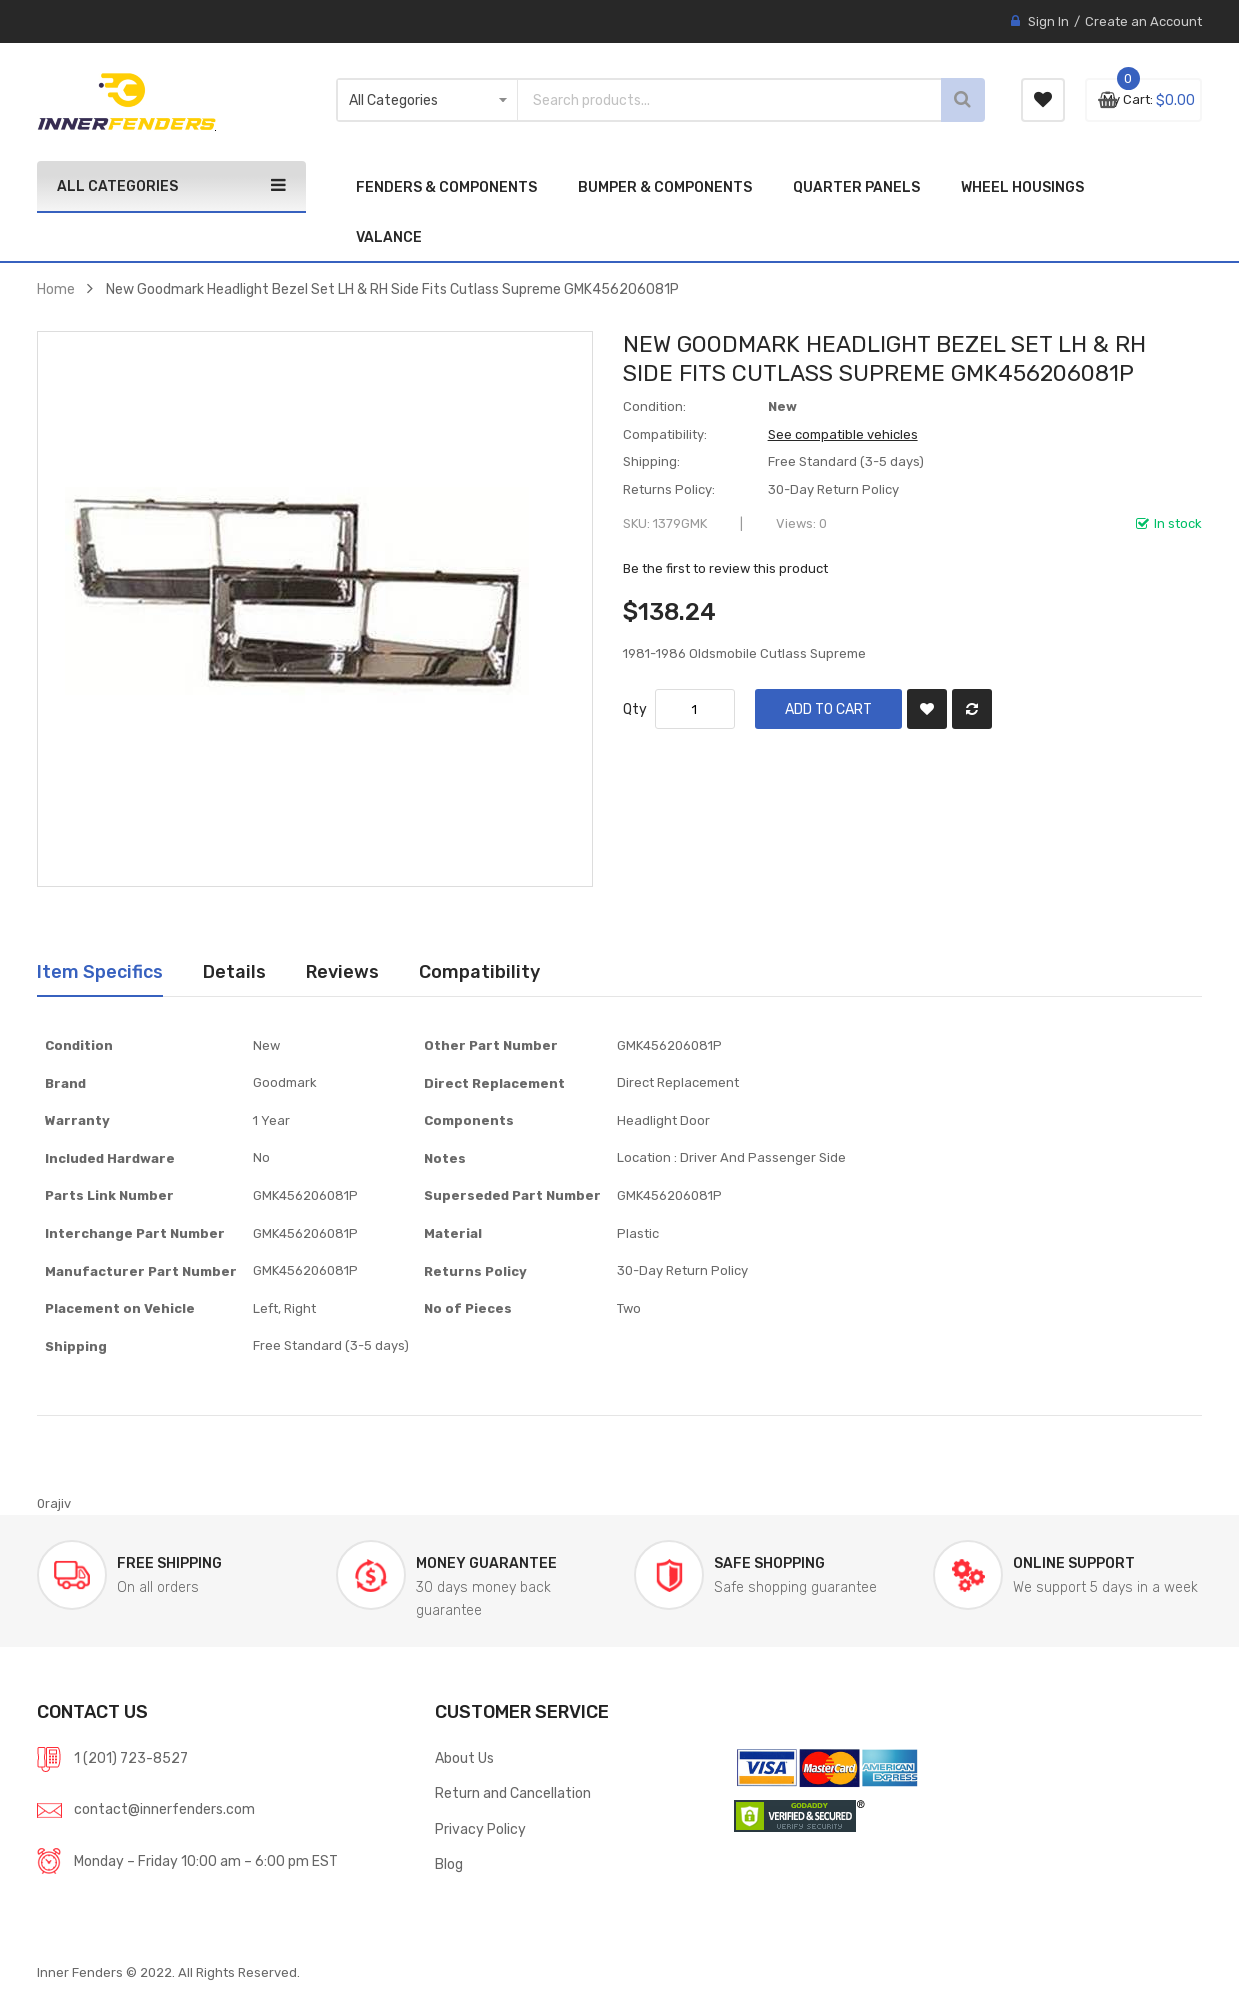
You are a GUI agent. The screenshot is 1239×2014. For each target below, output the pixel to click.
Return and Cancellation (513, 1793)
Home (56, 289)
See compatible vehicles (843, 434)
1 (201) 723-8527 (131, 1758)
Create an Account (1143, 21)
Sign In (1048, 21)
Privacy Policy (480, 1829)
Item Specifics (100, 971)
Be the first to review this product (725, 568)
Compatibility (479, 971)
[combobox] (699, 100)
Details (234, 971)
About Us (464, 1758)
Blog (449, 1864)
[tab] (100, 972)
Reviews (342, 971)
